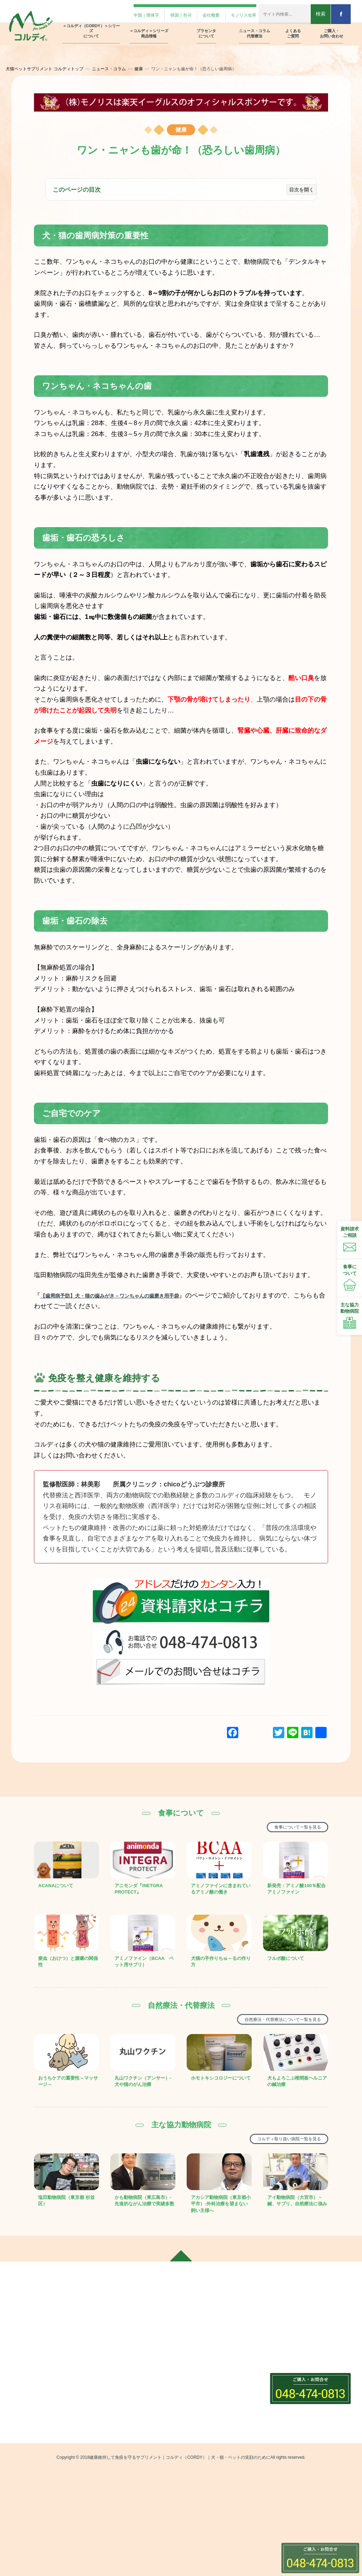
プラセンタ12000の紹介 (212, 2345)
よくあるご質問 (285, 2332)
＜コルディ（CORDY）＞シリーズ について (91, 24)
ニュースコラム (201, 2374)
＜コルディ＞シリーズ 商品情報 (149, 27)
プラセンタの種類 (206, 2357)
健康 (146, 68)
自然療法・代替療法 (208, 2389)
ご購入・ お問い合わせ (331, 27)
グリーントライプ (121, 2513)
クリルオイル (116, 2501)
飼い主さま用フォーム (295, 2359)
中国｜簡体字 (121, 11)
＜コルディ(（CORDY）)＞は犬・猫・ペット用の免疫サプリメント (135, 2360)
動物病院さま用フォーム (298, 2371)
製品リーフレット (290, 2396)
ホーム (19, 2332)
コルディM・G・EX (123, 2444)
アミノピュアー (118, 2489)
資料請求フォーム (290, 2383)
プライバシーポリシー (295, 2420)
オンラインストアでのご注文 (303, 2408)
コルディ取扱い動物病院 (213, 2426)
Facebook (24, 2402)
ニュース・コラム (117, 68)
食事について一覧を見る (288, 1827)
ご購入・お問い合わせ (294, 2346)
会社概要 (196, 11)
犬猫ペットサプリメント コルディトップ (53, 68)
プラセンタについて (206, 2332)
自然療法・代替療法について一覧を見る (268, 2037)
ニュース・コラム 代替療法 (254, 27)
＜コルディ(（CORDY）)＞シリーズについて (136, 2336)
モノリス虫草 (234, 11)
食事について (201, 2401)
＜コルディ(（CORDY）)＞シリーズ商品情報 (136, 2427)
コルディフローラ (121, 2456)
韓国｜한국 (161, 11)
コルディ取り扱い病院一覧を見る (276, 2166)
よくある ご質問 (293, 27)
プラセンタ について (206, 27)
